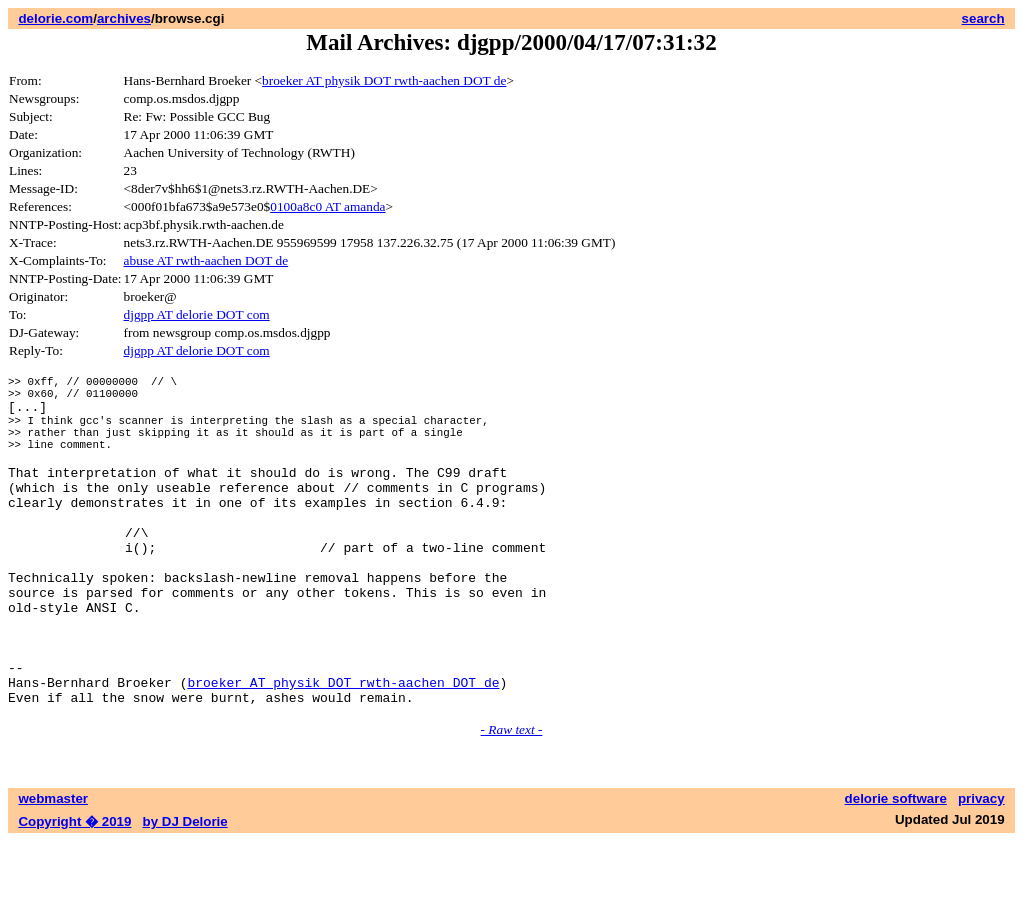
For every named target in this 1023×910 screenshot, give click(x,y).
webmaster (53, 867)
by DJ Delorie (185, 890)
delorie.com (55, 18)
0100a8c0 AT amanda (327, 206)
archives (124, 18)
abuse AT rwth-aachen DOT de (206, 260)
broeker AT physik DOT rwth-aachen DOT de (384, 80)
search (983, 18)
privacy (981, 867)
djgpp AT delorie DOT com (197, 314)
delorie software (896, 867)
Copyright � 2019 (74, 890)
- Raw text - (512, 798)
